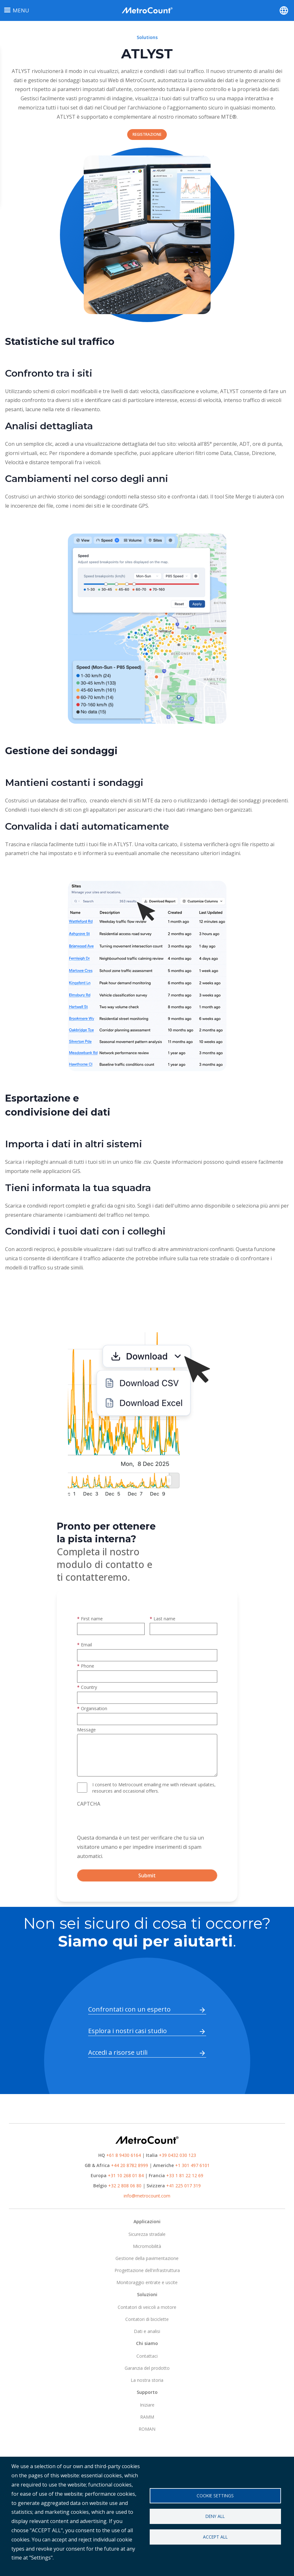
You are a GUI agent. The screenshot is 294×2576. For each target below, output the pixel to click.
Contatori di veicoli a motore (147, 2307)
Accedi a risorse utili (117, 2052)
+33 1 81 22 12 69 (184, 2175)
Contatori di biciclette (147, 2319)
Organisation (94, 1708)
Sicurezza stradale (147, 2234)
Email (86, 1645)
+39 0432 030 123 (177, 2155)
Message (86, 1730)
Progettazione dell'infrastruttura (147, 2270)
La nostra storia (147, 2380)
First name (92, 1619)
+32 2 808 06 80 (124, 2186)
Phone (87, 1666)
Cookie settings (215, 2496)
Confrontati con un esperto (129, 2009)
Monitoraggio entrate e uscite (147, 2282)
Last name (164, 1619)
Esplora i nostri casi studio (127, 2030)
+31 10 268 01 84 (126, 2175)
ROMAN (147, 2429)
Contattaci (147, 2356)
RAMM (147, 2417)
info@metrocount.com (147, 2196)
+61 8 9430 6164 (123, 2155)
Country (89, 1687)
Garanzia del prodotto (147, 2368)
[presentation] (125, 1820)
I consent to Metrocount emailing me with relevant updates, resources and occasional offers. (154, 1788)
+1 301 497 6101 (192, 2165)
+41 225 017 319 (183, 2186)
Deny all (215, 2516)
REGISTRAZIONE (147, 134)
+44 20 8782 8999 (129, 2165)
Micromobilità (147, 2246)
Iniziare (147, 2405)
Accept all (215, 2537)
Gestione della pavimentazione (147, 2258)
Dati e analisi (147, 2331)
